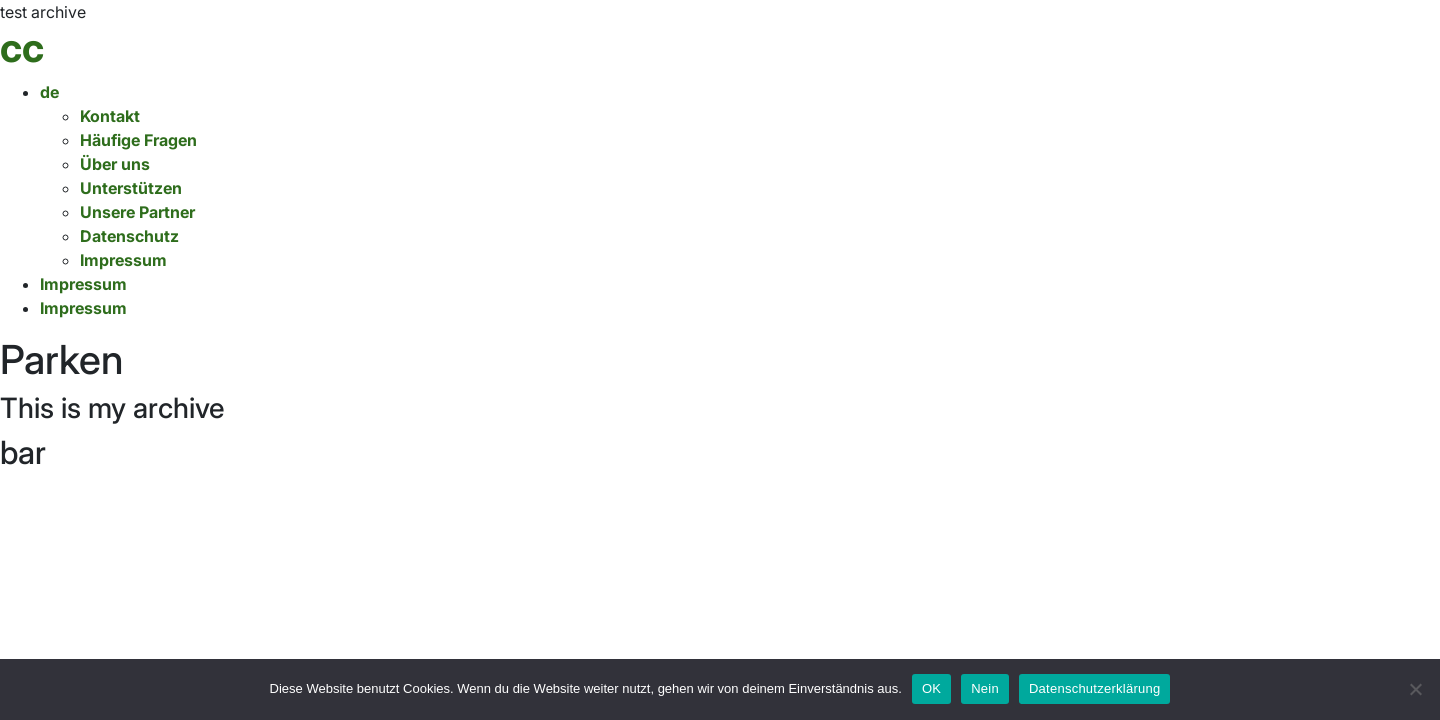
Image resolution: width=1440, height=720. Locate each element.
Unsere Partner (137, 212)
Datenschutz (129, 236)
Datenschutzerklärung (1094, 688)
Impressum (123, 260)
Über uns (115, 164)
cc (22, 47)
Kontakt (110, 116)
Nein (985, 688)
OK (931, 688)
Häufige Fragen (138, 140)
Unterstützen (131, 188)
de (49, 92)
